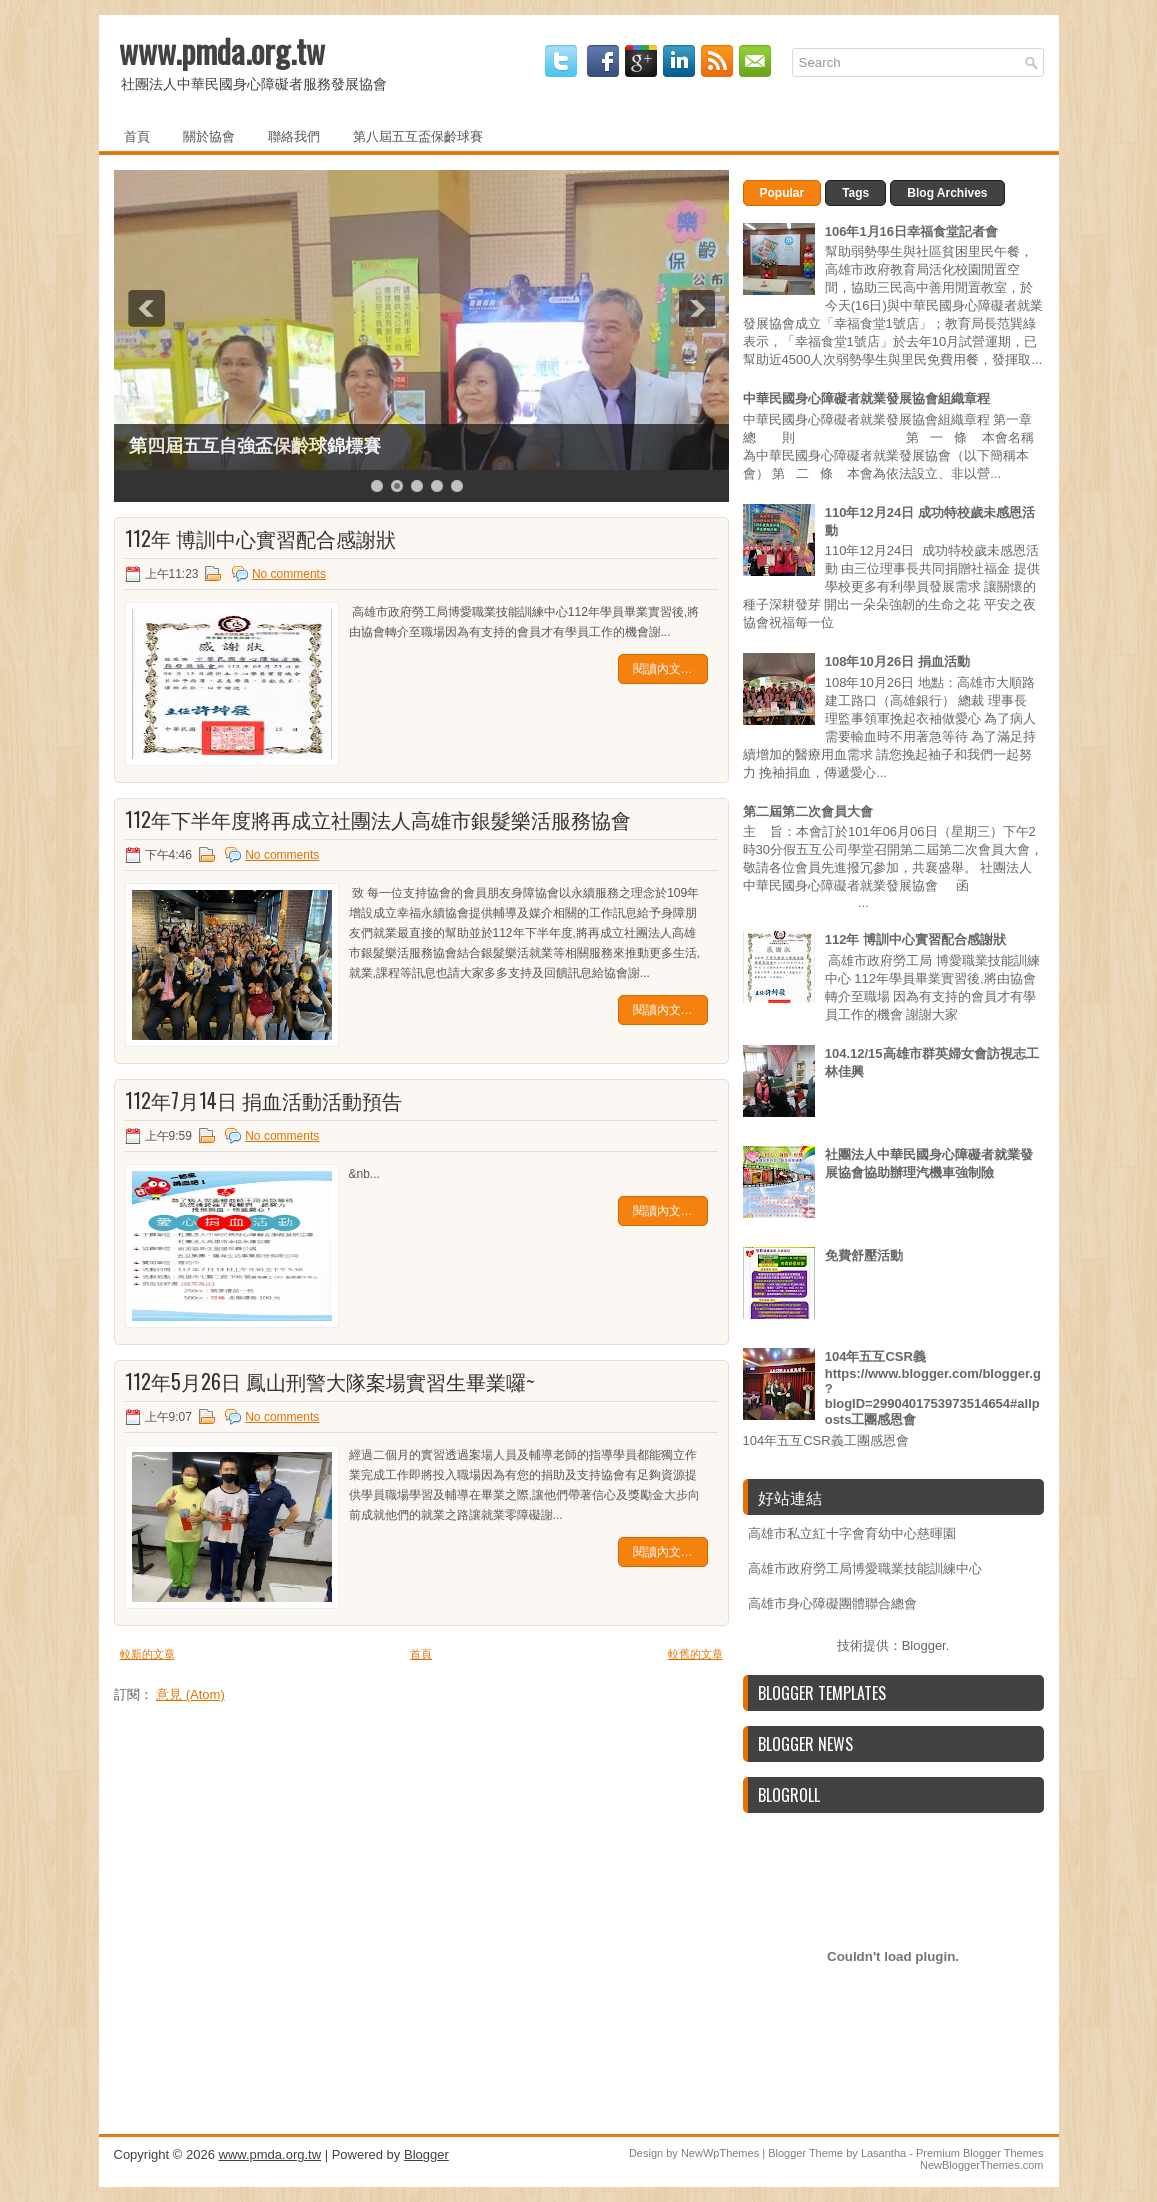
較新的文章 (147, 1654)
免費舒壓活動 (864, 1255)
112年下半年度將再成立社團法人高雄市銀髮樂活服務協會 (378, 819)
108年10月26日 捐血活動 (897, 661)
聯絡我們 (294, 135)
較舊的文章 (695, 1654)
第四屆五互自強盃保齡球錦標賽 (255, 446)
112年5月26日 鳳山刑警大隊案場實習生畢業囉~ (330, 1381)
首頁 (137, 135)
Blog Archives (947, 193)
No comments (289, 574)
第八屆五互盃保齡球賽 (418, 135)
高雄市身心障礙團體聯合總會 (832, 1603)
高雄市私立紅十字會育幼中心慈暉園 (852, 1533)
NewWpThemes (720, 2153)
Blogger (924, 1645)
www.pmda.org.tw (222, 50)
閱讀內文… (663, 669)
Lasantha (883, 2153)
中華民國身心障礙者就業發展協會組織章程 (866, 398)
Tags (855, 193)
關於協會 (209, 135)
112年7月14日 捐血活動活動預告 (263, 1100)
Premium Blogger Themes (980, 2153)
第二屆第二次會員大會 (808, 811)
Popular (782, 193)
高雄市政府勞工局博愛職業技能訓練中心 (865, 1568)
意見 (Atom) (190, 1694)
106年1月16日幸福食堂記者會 (911, 231)
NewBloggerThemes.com (982, 2165)
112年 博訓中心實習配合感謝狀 (260, 538)
